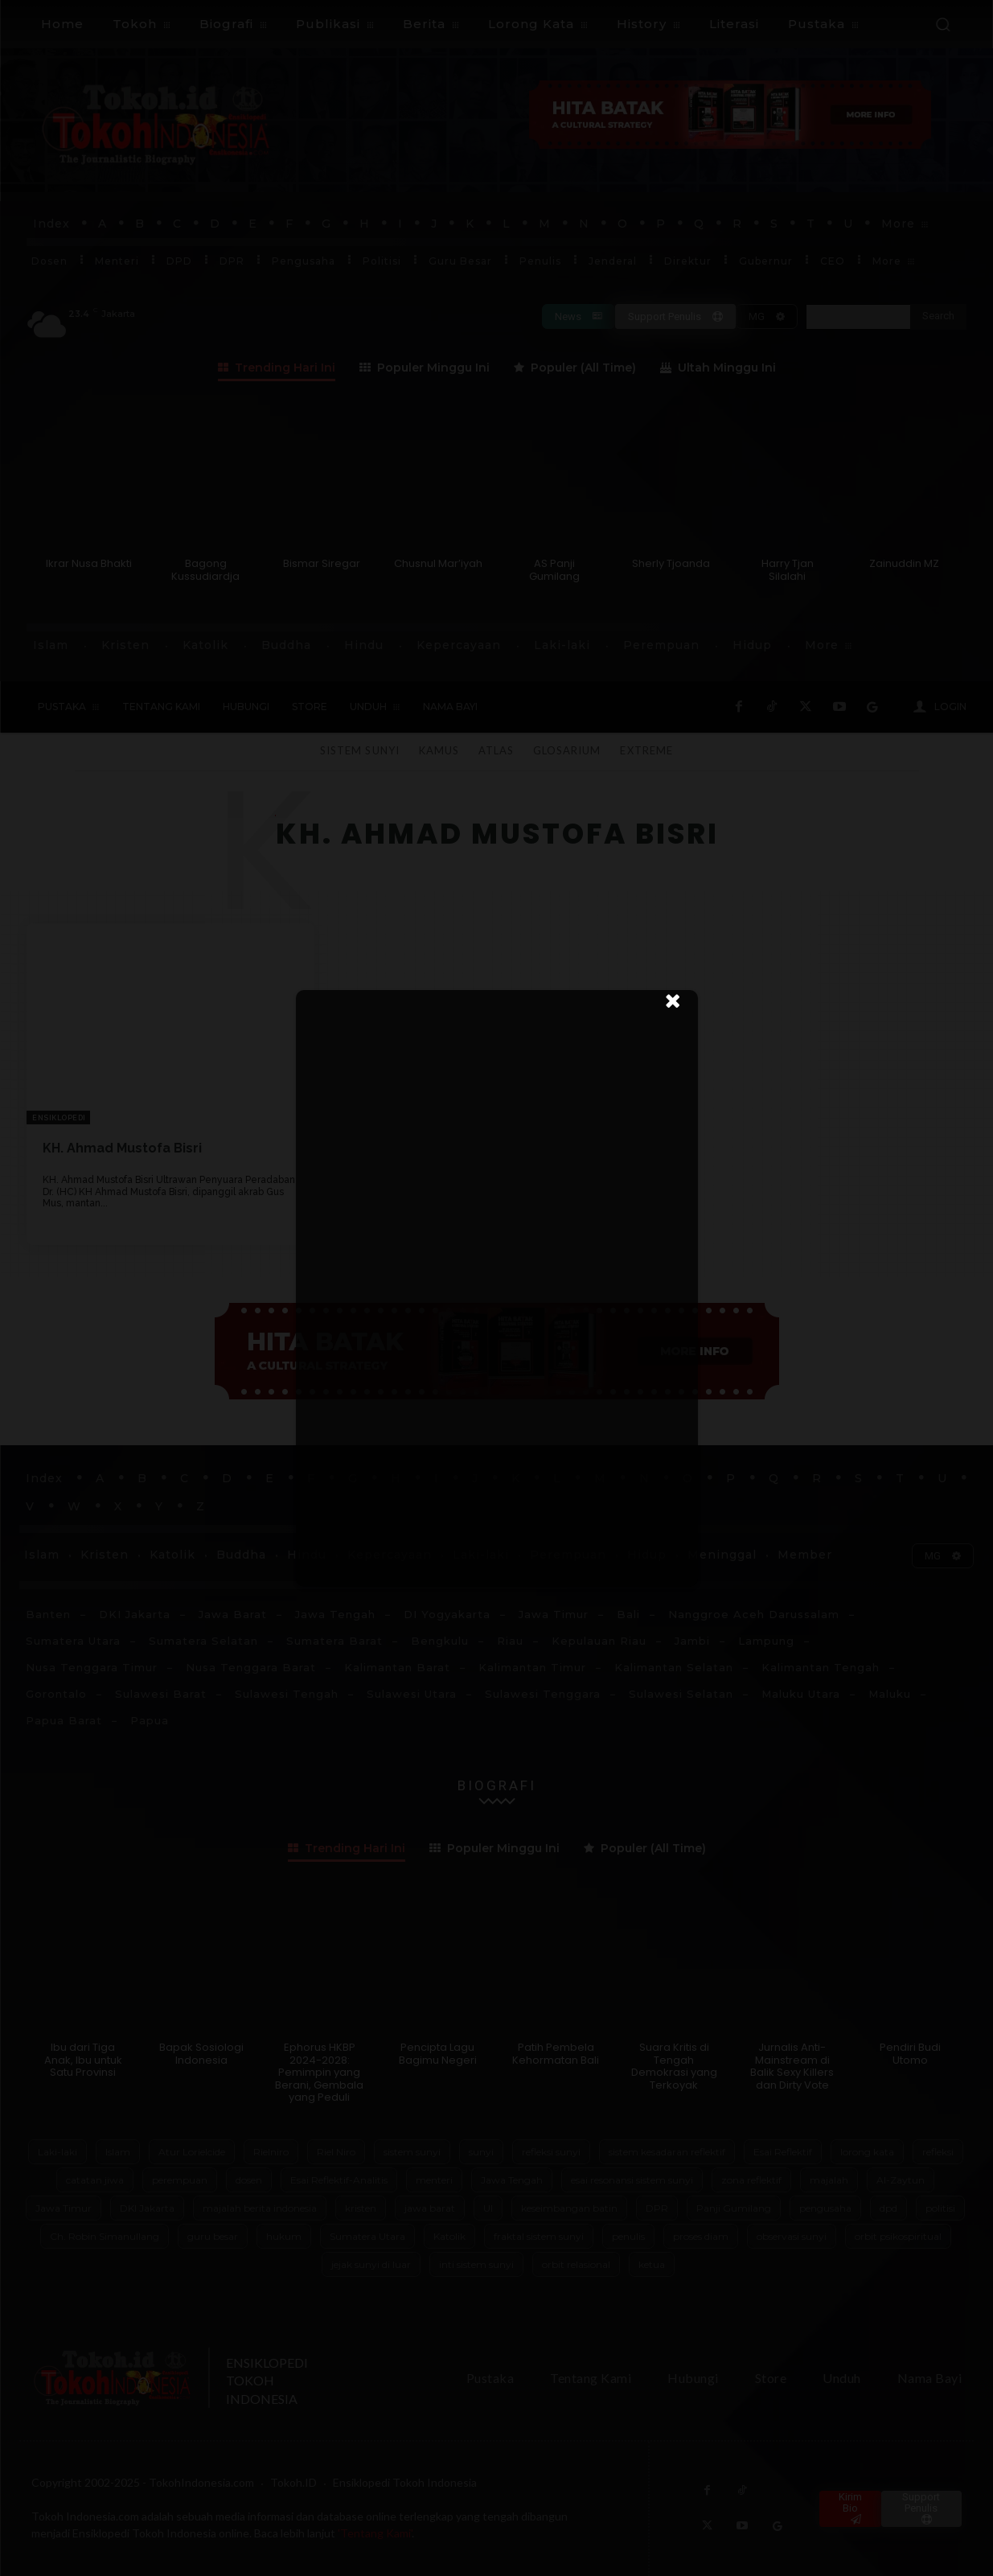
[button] (942, 24)
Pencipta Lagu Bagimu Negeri (438, 2054)
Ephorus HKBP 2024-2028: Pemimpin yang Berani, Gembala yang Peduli (319, 2072)
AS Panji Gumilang (554, 570)
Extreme (646, 750)
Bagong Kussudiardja (205, 570)
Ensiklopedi (59, 1118)
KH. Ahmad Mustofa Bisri (122, 1148)
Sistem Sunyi (359, 750)
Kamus (439, 750)
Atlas (496, 750)
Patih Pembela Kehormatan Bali (555, 2054)
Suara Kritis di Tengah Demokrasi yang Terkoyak (674, 2066)
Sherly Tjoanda (671, 563)
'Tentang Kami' (375, 2533)
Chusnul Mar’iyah (438, 563)
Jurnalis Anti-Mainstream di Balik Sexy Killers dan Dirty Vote (792, 2066)
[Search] (938, 317)
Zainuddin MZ (904, 563)
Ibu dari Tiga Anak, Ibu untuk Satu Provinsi (83, 2060)
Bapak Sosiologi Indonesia (201, 2054)
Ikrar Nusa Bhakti (89, 563)
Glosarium (567, 750)
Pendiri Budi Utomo (910, 2054)
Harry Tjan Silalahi (787, 570)
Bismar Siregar (321, 563)
